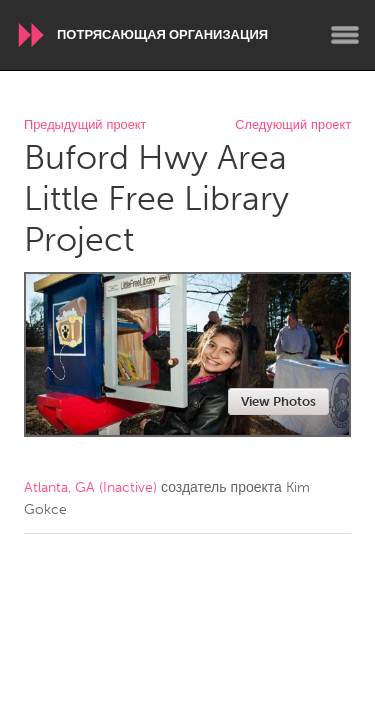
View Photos (278, 401)
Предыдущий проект (85, 125)
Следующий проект (293, 125)
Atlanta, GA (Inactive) (90, 487)
